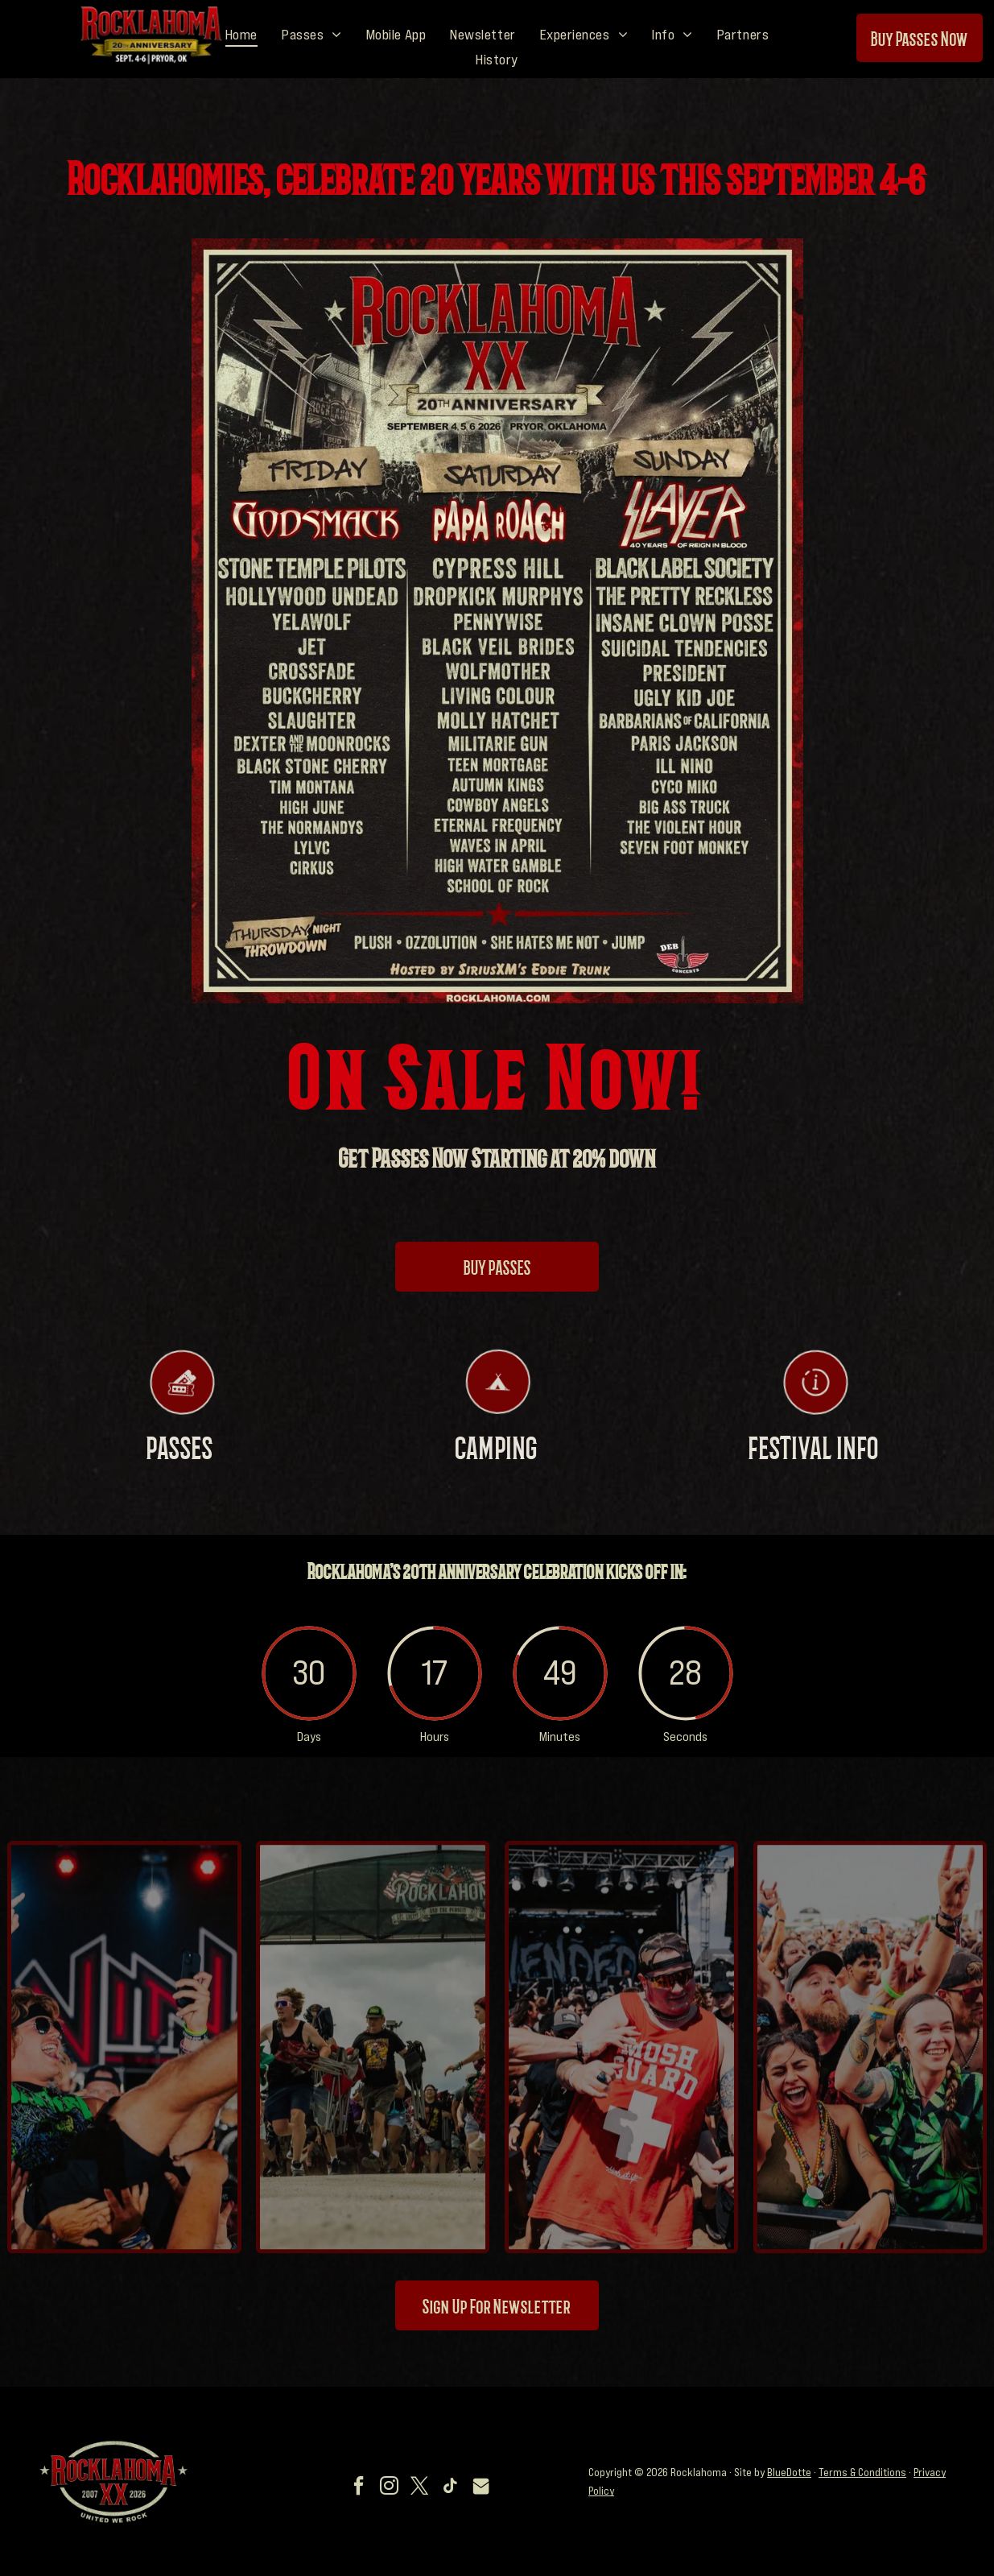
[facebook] (358, 2488)
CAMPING (497, 1466)
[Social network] (480, 2488)
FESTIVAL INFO (814, 1466)
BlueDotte (789, 2472)
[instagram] (388, 2488)
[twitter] (419, 2488)
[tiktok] (450, 2488)
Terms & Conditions (862, 2472)
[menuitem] (241, 34)
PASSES (179, 1466)
